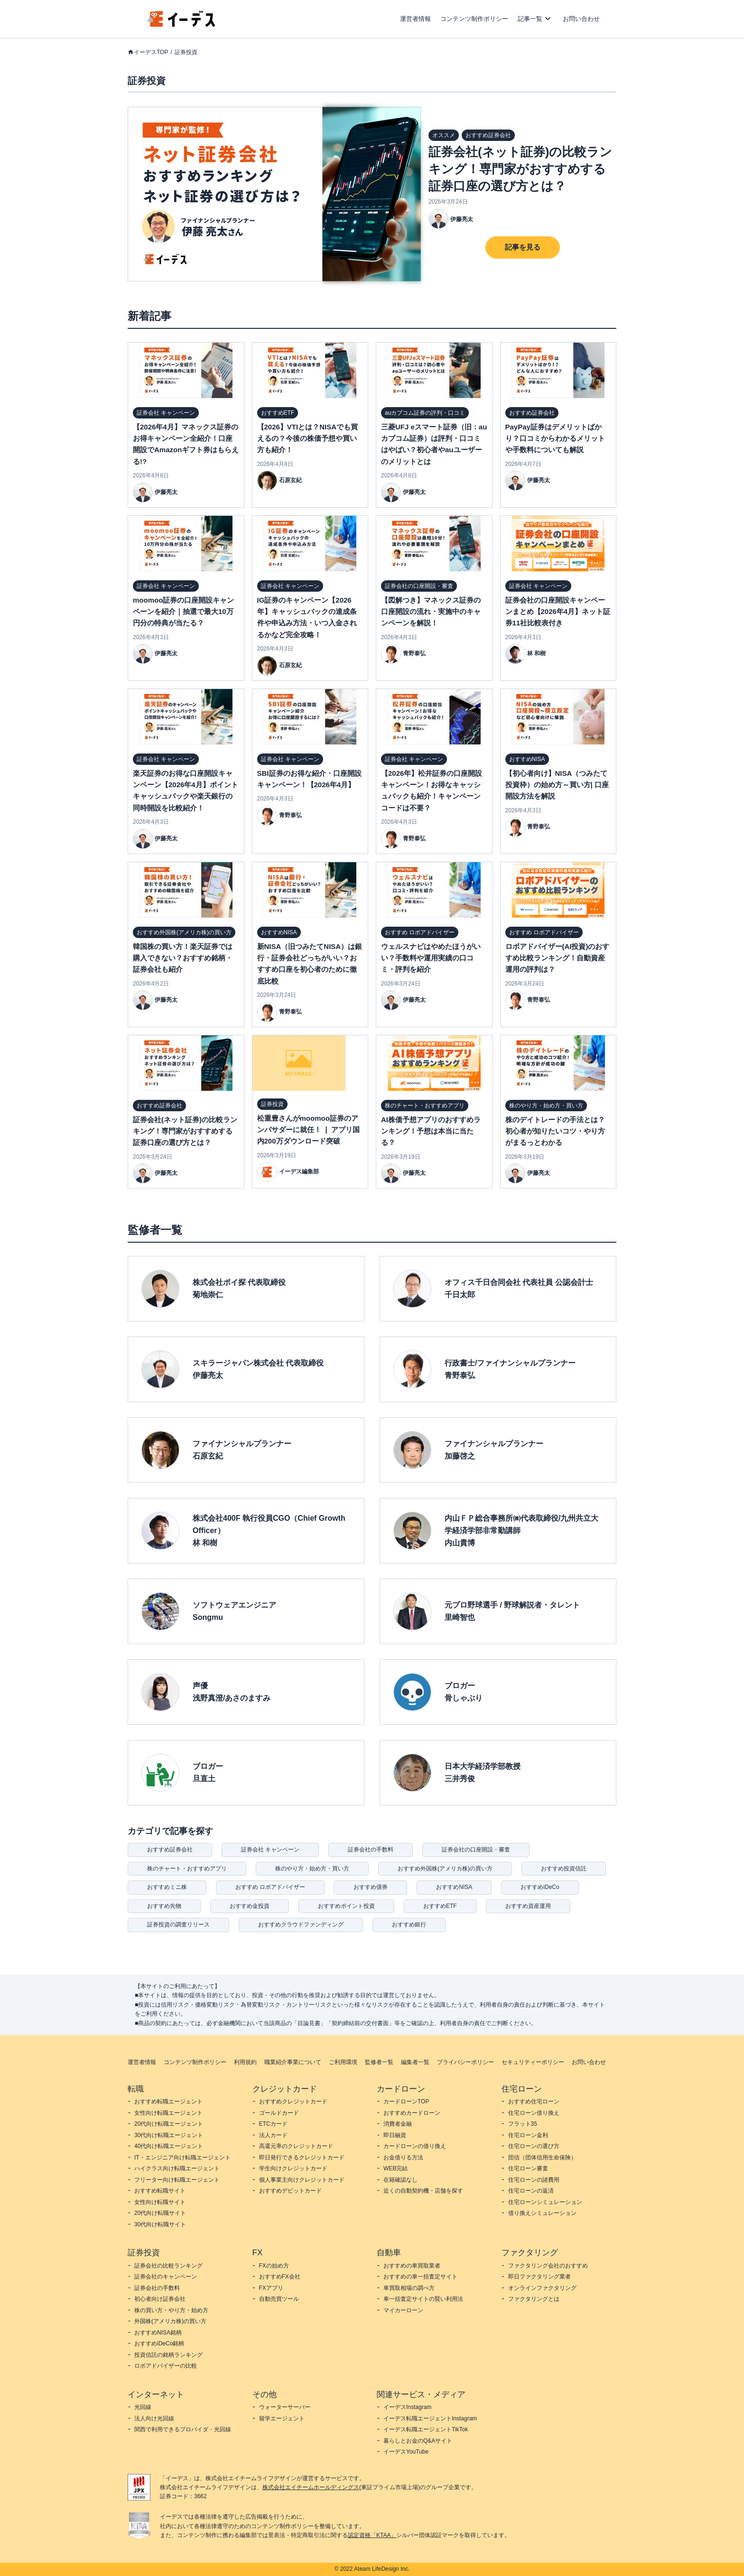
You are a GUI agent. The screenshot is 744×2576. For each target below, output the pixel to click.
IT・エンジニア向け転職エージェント (182, 2157)
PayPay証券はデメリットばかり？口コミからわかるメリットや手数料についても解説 (555, 438)
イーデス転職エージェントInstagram (430, 2418)
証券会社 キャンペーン (270, 1849)
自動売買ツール (279, 2299)
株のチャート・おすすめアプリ (187, 1868)
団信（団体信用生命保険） (542, 2157)
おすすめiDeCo (540, 1887)
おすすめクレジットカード (293, 2101)
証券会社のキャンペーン (165, 2276)
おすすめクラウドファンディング (301, 1924)
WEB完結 (395, 2168)
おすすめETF (440, 1906)
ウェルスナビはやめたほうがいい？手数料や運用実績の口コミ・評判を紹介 (431, 958)
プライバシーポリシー (465, 2062)
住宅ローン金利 (528, 2135)
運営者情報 (415, 18)
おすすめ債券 (370, 1887)
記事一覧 (530, 18)
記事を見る (522, 247)
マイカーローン (403, 2310)
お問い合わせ (581, 18)
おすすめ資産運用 (528, 1906)
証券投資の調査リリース (178, 1924)
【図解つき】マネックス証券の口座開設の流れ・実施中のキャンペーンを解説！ (431, 611)
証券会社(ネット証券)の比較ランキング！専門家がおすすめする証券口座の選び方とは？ (520, 169)
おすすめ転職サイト (160, 2190)
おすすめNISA (454, 1887)
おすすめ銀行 (409, 1924)
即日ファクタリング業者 (539, 2276)
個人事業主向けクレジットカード (301, 2179)
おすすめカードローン (411, 2113)
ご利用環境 (343, 2062)
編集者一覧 (415, 2062)
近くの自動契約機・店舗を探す (423, 2190)
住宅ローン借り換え (533, 2113)
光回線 (142, 2407)
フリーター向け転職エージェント (177, 2179)
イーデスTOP (151, 52)
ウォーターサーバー (284, 2407)
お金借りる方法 (403, 2157)
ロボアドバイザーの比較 (165, 2365)
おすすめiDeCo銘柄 (159, 2343)
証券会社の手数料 (370, 1849)
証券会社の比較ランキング (168, 2265)
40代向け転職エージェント (168, 2146)
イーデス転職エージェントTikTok (425, 2429)
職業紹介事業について (292, 2062)
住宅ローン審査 (528, 2168)
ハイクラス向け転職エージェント (177, 2168)
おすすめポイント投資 (346, 1906)
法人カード (273, 2135)
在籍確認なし (400, 2179)
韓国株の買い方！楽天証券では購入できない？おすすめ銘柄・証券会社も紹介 (182, 958)
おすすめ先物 (164, 1906)
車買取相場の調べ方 (409, 2288)
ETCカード (273, 2123)
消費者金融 (397, 2123)
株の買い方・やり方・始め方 (171, 2310)
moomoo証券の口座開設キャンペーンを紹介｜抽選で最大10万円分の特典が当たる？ (183, 611)
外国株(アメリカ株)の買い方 (170, 2321)
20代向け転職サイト (160, 2213)
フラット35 (522, 2123)
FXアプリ (271, 2288)
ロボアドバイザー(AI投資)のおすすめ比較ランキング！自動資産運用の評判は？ (557, 958)
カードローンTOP (406, 2101)
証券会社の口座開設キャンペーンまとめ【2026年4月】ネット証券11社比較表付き (558, 611)
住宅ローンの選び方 (533, 2146)
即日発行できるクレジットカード (301, 2157)
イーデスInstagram (407, 2407)
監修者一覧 (379, 2062)
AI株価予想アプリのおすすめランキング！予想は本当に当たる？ (431, 1131)
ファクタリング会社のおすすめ (548, 2265)
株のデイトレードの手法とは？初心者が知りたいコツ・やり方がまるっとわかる (555, 1131)
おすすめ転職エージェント (168, 2101)
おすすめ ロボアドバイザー (270, 1887)
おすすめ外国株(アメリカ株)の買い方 (445, 1868)
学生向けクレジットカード (293, 2168)
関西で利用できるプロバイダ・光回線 (182, 2429)
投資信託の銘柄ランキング (168, 2355)
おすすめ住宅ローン (533, 2101)
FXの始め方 (274, 2265)
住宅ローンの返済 (531, 2190)
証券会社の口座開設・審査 (476, 1849)
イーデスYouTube (405, 2451)
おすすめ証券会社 (170, 1849)
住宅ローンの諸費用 (533, 2179)
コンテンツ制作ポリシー (474, 18)
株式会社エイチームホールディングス (310, 2487)
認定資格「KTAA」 (372, 2535)
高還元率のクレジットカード (296, 2146)
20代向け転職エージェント (168, 2123)
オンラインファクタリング (542, 2288)
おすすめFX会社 (279, 2276)
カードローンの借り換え (414, 2146)
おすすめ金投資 (250, 1906)
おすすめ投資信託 (563, 1868)
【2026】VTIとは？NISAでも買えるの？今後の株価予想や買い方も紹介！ (307, 438)
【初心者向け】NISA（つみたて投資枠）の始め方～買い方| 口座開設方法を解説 (557, 784)
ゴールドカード (279, 2113)
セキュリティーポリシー (533, 2062)
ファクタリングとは (533, 2299)
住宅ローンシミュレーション (545, 2202)
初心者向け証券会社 (160, 2299)
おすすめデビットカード (290, 2190)
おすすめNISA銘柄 (158, 2332)
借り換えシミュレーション (542, 2213)
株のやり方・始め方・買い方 (312, 1868)
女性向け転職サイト (160, 2202)
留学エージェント (282, 2418)
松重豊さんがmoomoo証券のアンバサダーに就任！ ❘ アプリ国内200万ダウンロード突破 (308, 1129)
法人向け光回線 (154, 2418)
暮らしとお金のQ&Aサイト (417, 2440)
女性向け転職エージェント (168, 2113)
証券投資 (186, 52)
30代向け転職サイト (160, 2224)
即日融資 (394, 2135)
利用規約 (245, 2062)
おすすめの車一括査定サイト (420, 2276)
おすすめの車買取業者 (411, 2265)
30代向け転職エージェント (168, 2135)
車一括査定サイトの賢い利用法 (423, 2299)
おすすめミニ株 (167, 1887)
